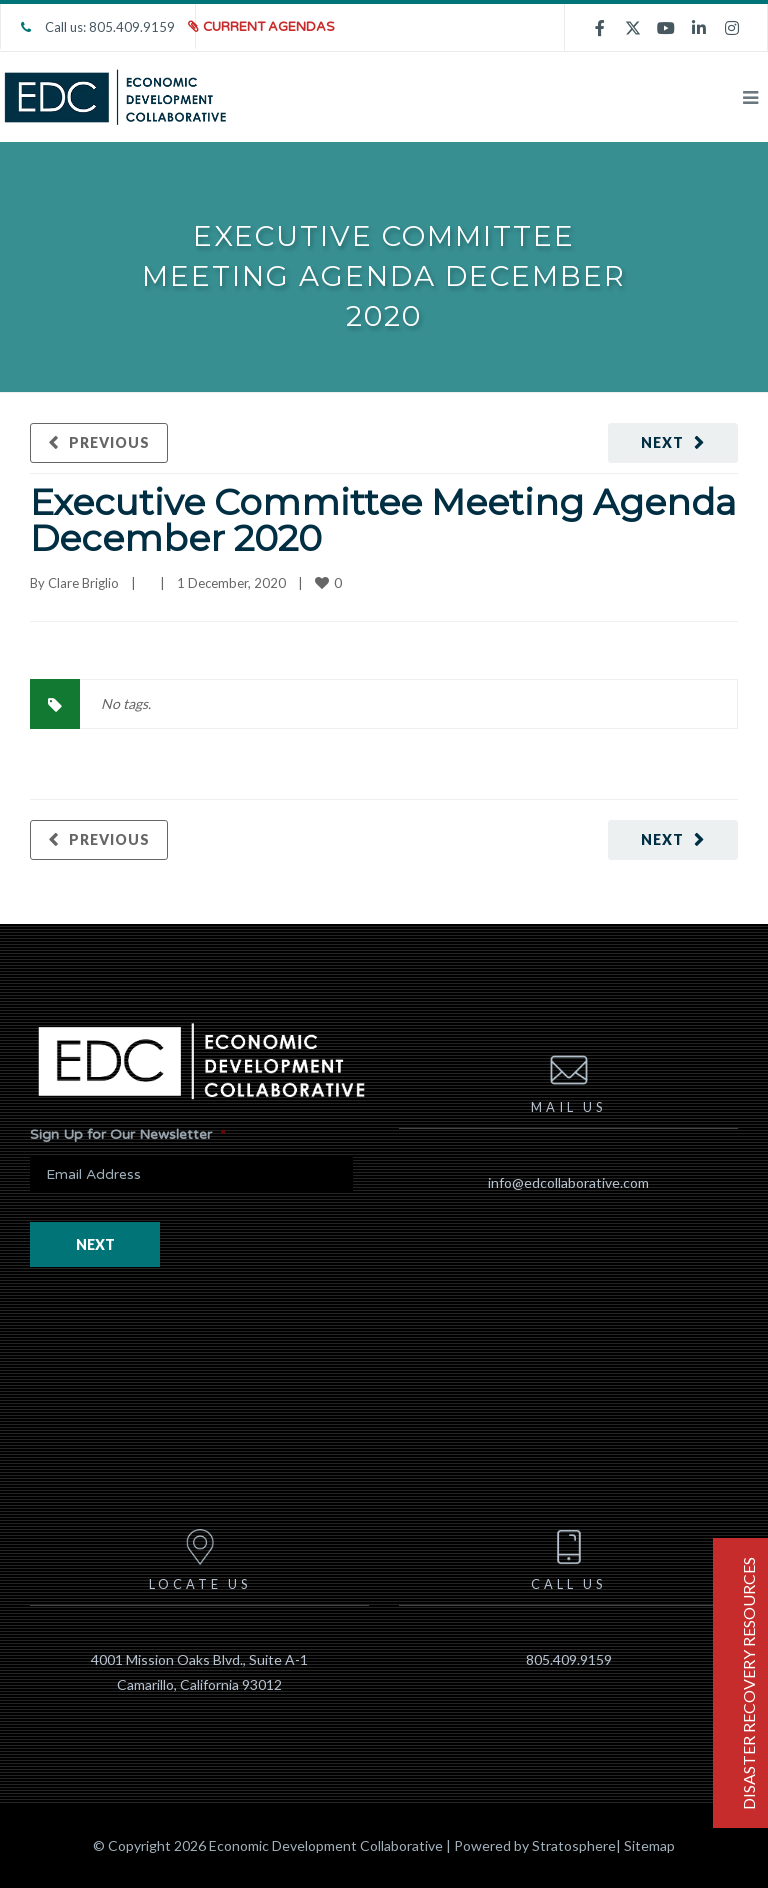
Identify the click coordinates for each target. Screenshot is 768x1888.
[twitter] (633, 27)
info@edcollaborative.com (568, 1182)
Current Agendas (269, 27)
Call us (568, 1557)
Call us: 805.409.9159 (98, 27)
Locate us (200, 1557)
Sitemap (649, 1845)
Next (662, 442)
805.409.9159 (569, 1659)
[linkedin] (699, 27)
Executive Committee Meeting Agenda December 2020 (383, 520)
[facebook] (600, 27)
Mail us (568, 1080)
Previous (109, 442)
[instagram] (732, 27)
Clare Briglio (83, 583)
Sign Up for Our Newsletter (128, 1134)
